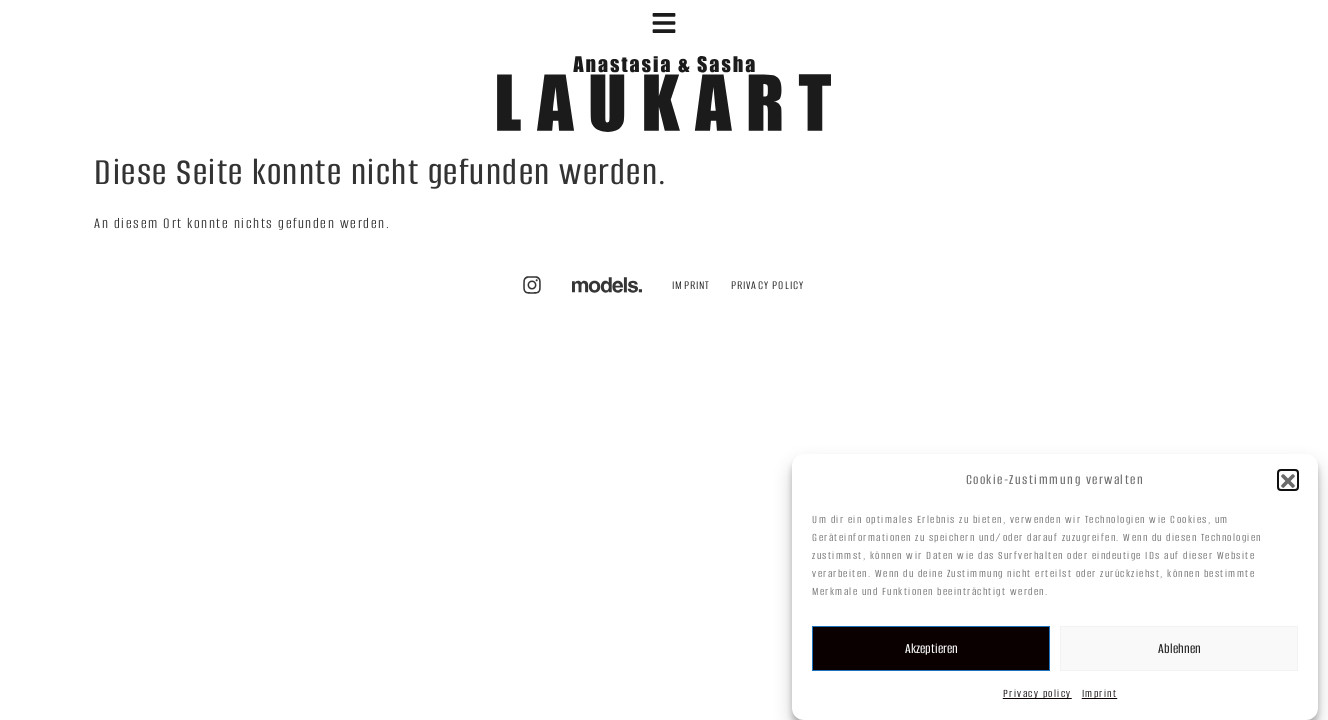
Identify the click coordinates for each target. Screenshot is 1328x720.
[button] (1288, 486)
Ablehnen (1179, 653)
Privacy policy (1037, 699)
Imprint (1100, 699)
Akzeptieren (931, 653)
